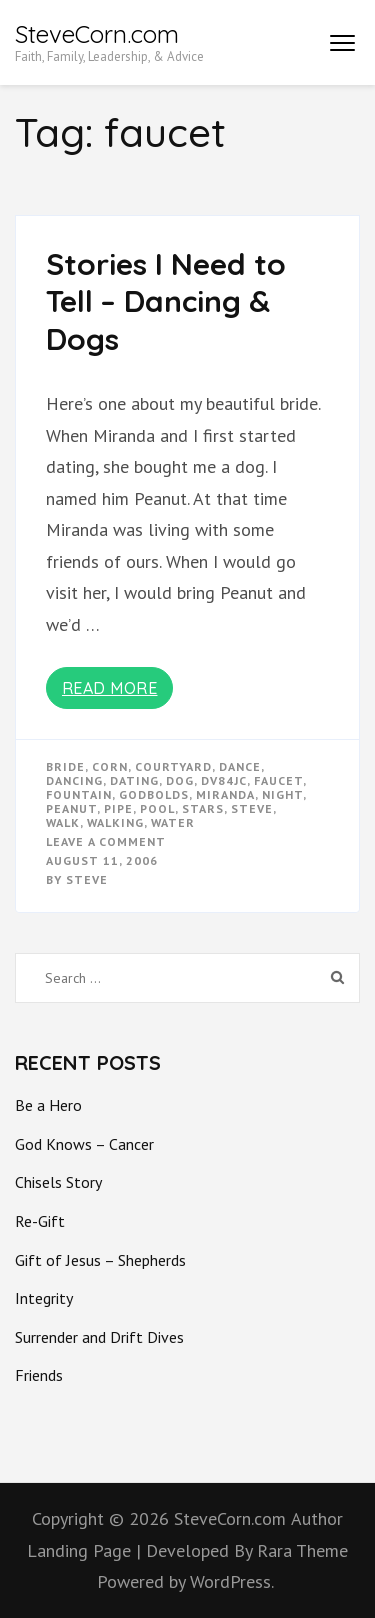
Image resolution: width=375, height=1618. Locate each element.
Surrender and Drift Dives (99, 1337)
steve (252, 808)
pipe (118, 808)
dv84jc (224, 780)
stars (203, 808)
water (173, 822)
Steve (87, 879)
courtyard (173, 766)
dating (134, 780)
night (282, 794)
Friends (39, 1375)
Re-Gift (40, 1221)
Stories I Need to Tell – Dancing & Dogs (166, 301)
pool (157, 808)
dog (180, 780)
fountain (79, 794)
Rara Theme (302, 1550)
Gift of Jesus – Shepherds (100, 1260)
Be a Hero (48, 1105)
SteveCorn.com (97, 34)
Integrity (44, 1298)
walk (63, 822)
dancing (74, 780)
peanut (71, 808)
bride (65, 766)
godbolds (154, 794)
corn (110, 766)
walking (115, 822)
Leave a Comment (106, 841)
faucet (278, 780)
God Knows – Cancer (84, 1144)
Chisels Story (58, 1182)
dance (240, 766)
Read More (110, 688)
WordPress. (232, 1581)
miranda (225, 794)
